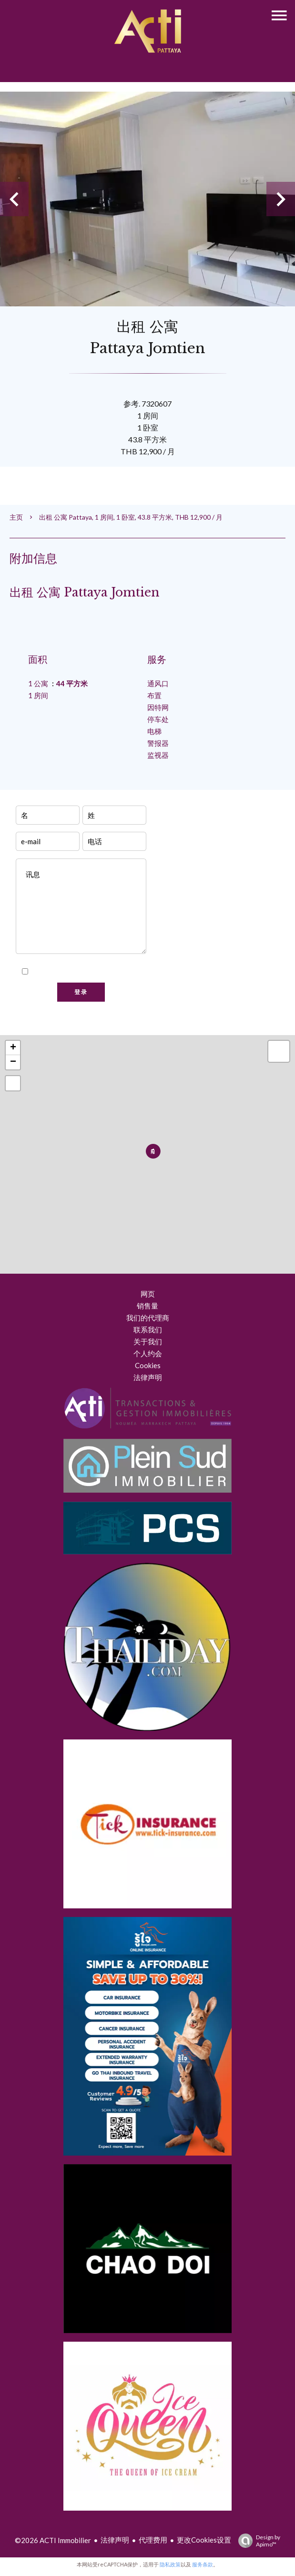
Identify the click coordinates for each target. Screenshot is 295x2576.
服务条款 (202, 2564)
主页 (16, 517)
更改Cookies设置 (204, 2539)
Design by (257, 2541)
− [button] (13, 1062)
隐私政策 (126, 971)
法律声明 (115, 2539)
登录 (81, 992)
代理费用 (153, 2539)
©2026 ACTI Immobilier (53, 2540)
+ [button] (13, 1048)
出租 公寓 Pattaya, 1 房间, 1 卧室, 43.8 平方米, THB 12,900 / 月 (131, 517)
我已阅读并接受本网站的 (86, 971)
